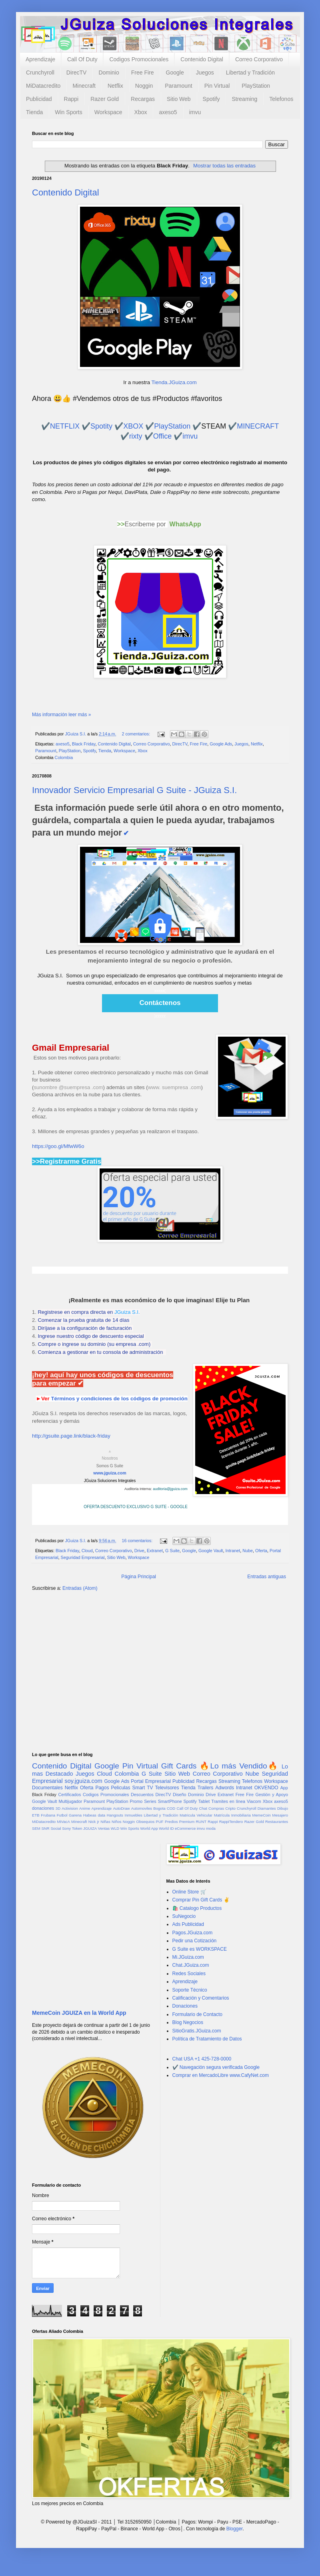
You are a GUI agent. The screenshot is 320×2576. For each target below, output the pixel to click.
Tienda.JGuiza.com (174, 382)
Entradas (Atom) (79, 1588)
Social (55, 1828)
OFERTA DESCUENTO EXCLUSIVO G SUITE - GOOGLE (136, 1507)
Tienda (34, 112)
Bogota (159, 1808)
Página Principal (138, 1576)
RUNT (201, 1821)
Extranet (155, 1550)
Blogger (234, 2529)
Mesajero (280, 1815)
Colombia (64, 757)
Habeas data (94, 1815)
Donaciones (185, 2006)
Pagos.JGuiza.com (192, 1933)
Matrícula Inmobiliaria (232, 1815)
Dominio (108, 72)
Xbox (140, 112)
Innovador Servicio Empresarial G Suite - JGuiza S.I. (134, 790)
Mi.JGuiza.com (188, 1957)
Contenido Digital (201, 59)
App (284, 1787)
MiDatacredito (43, 86)
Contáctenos (160, 1003)
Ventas (104, 1828)
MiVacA (63, 1821)
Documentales (47, 1788)
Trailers (206, 1788)
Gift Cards (179, 1766)
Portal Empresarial (150, 1781)
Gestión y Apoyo (271, 1794)
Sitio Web (179, 99)
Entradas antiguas (266, 1576)
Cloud (87, 1550)
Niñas (105, 1821)
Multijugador (70, 1801)
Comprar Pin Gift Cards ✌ (201, 1900)
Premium (186, 1821)
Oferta (261, 1550)
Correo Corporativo (259, 59)
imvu (195, 112)
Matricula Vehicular (196, 1815)
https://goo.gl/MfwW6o (58, 1146)
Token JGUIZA (84, 1828)
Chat (203, 1808)
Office (162, 436)
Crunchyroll (40, 72)
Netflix (115, 86)
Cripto (230, 1808)
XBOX (133, 426)
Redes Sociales (189, 1973)
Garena (75, 1815)
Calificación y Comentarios (200, 1998)
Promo (136, 1801)
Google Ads (221, 743)
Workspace (108, 112)
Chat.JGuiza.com (190, 1965)
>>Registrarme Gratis (66, 1161)
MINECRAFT (258, 426)
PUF (160, 1821)
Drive (139, 1550)
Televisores (167, 1788)
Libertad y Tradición (250, 72)
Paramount (178, 86)
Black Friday (84, 743)
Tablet (204, 1801)
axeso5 (168, 112)
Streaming (244, 99)
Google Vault (210, 1550)
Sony (66, 1828)
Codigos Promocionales (138, 59)
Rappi (71, 99)
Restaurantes (276, 1821)
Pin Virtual (217, 86)
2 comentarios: (136, 733)
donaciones (43, 1808)
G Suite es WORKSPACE (199, 1949)
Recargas (143, 99)
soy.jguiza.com (83, 1781)
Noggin (144, 86)
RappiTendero (231, 1821)
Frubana (48, 1815)
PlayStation (256, 86)
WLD (115, 1828)
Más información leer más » (61, 714)
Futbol (62, 1815)
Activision (70, 1808)
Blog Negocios (187, 2022)
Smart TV (142, 1788)
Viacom (254, 1801)
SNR (45, 1828)
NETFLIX (65, 426)
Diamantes (267, 1808)
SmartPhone (170, 1801)
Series (150, 1801)
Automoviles (141, 1808)
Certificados (69, 1794)
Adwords (224, 1788)
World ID (166, 1828)
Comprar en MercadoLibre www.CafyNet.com (220, 2075)
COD (171, 1808)
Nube (247, 1550)
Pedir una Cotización (194, 1941)
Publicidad (39, 99)
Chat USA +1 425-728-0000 (202, 2059)
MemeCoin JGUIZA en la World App (79, 2013)
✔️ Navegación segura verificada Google (216, 2067)
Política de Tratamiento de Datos (207, 2039)
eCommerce (185, 1828)
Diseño (179, 1794)
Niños (117, 1821)
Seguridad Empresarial (83, 1557)
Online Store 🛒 (189, 1892)
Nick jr (93, 1821)
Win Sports (68, 112)
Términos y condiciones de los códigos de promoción (119, 1399)
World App (149, 1828)
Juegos (205, 72)
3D (58, 1808)
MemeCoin (261, 1815)
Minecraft (84, 86)
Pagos (102, 1788)
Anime (84, 1808)
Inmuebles (133, 1815)
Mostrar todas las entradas (224, 166)
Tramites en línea (228, 1801)
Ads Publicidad (188, 1924)
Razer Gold (104, 99)
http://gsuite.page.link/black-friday (71, 1436)
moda (211, 1828)
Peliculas (120, 1788)
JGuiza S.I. (127, 1312)
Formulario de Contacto (197, 2014)
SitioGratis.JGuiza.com (196, 2031)
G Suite (172, 1550)
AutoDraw (121, 1808)
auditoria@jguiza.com (170, 1489)
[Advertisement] (160, 1660)
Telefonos (281, 99)
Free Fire (142, 72)
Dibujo (282, 1808)
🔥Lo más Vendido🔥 (239, 1766)
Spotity (101, 426)
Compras (216, 1808)
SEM (36, 1828)
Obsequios (145, 1821)
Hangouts (115, 1815)
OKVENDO (266, 1788)
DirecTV (76, 72)
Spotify (211, 99)
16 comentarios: (138, 1540)
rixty (135, 436)
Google (175, 72)
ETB (36, 1815)
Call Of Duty (82, 59)
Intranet (233, 1550)
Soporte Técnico (189, 1990)
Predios (171, 1821)
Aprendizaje (40, 59)
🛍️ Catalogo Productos (197, 1908)
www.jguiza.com (109, 1472)
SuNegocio (184, 1916)
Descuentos (142, 1794)
